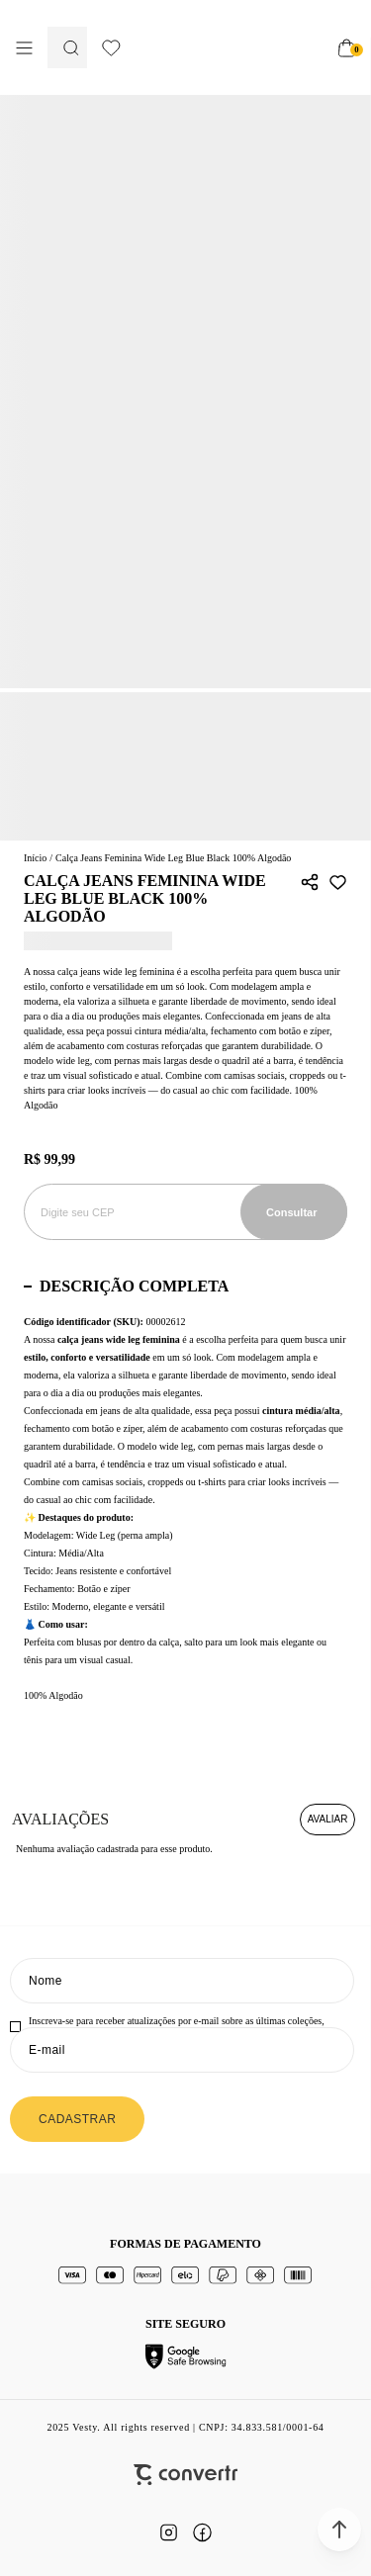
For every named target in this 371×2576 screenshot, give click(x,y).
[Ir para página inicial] (35, 857)
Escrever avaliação (327, 1819)
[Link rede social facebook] (203, 2532)
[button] (339, 2529)
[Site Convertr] (185, 2474)
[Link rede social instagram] (169, 2532)
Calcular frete (293, 1212)
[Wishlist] (111, 48)
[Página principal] (222, 47)
